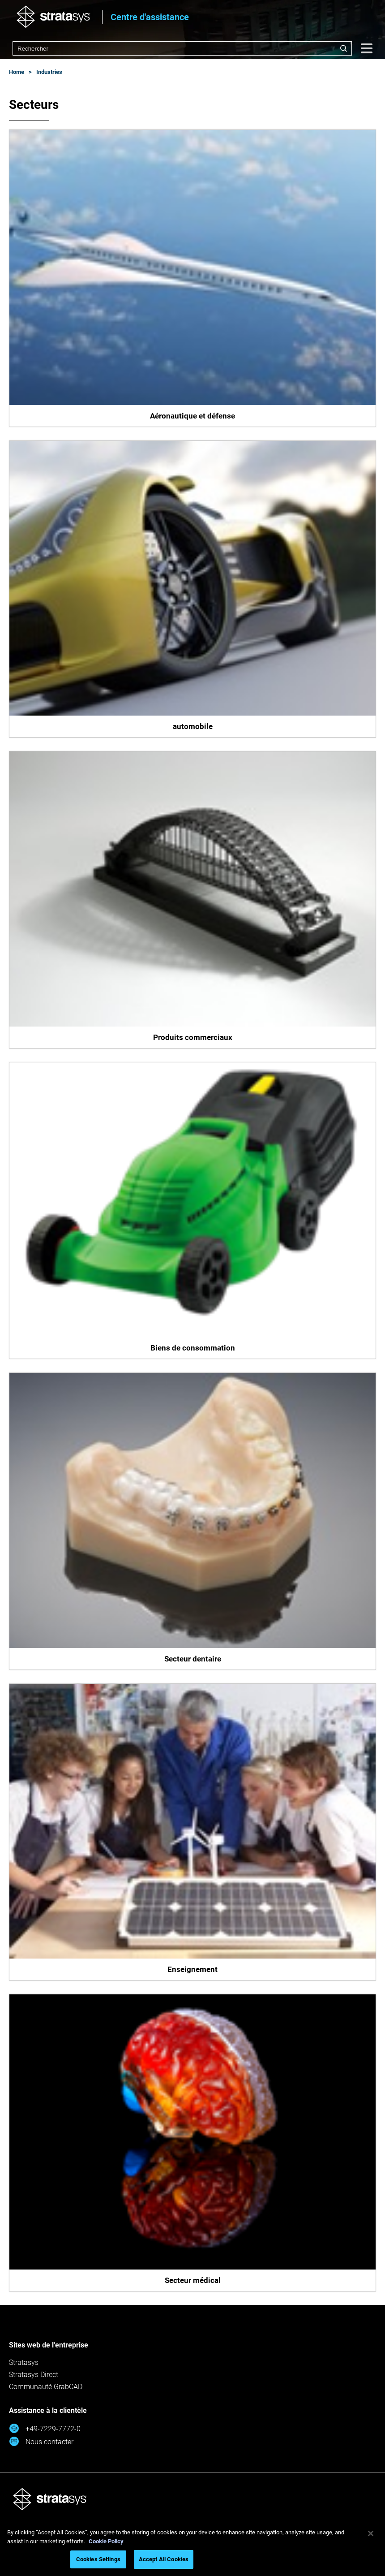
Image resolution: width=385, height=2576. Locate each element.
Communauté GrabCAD (45, 2386)
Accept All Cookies (163, 2559)
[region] (192, 2547)
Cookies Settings (98, 2559)
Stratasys (23, 2362)
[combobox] (182, 48)
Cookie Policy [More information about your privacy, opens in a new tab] (106, 2541)
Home (16, 72)
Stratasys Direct (33, 2374)
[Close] (371, 2533)
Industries (49, 72)
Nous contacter (41, 2441)
